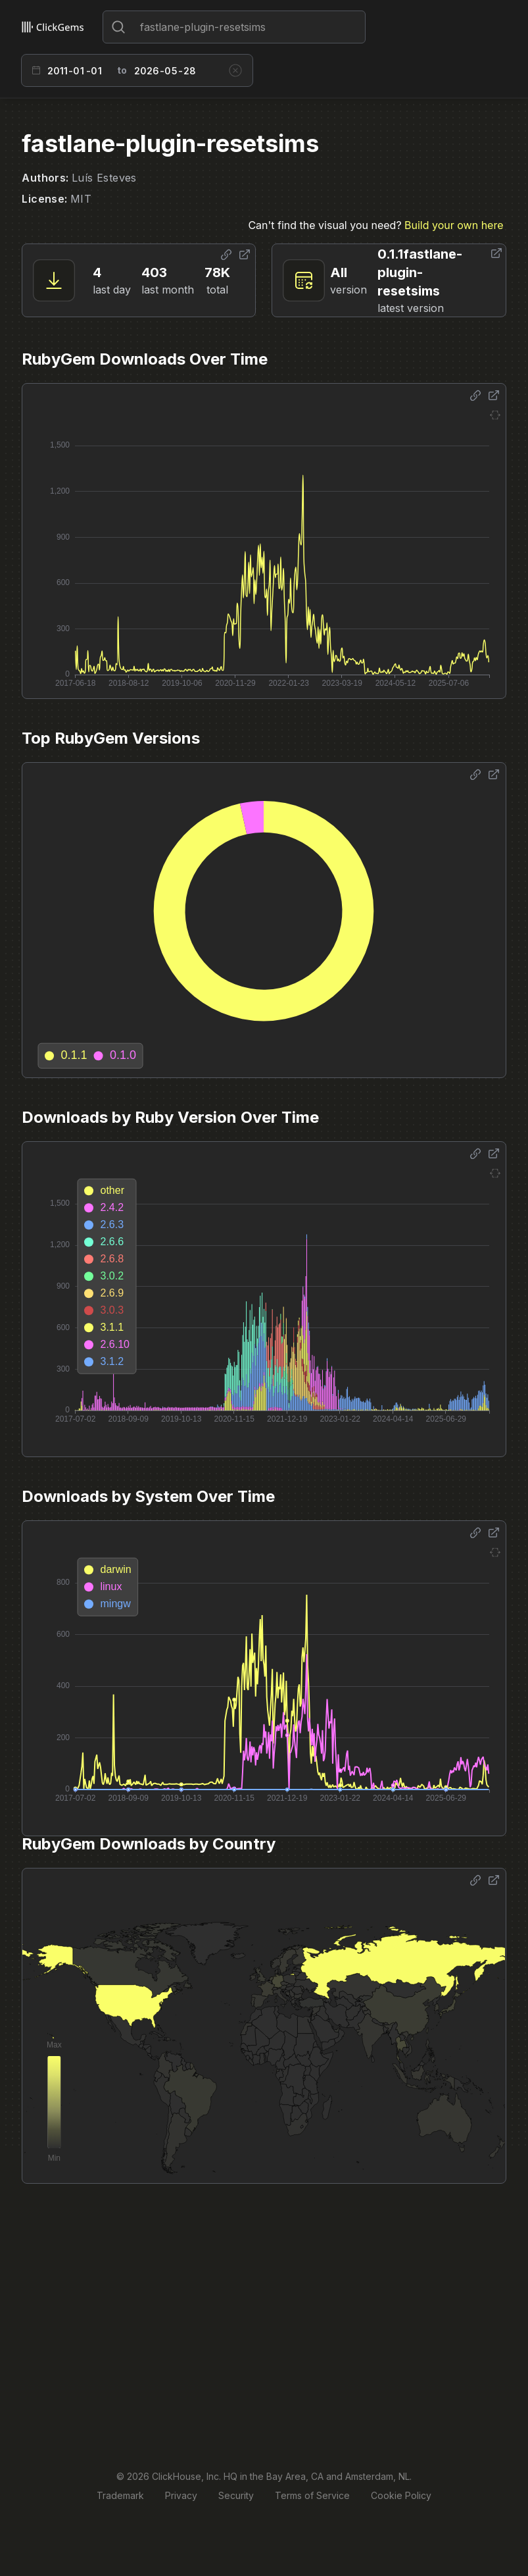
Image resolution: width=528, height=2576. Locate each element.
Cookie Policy (401, 2495)
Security (236, 2495)
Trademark (120, 2495)
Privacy (181, 2495)
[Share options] (226, 254)
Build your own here (453, 225)
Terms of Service (312, 2495)
